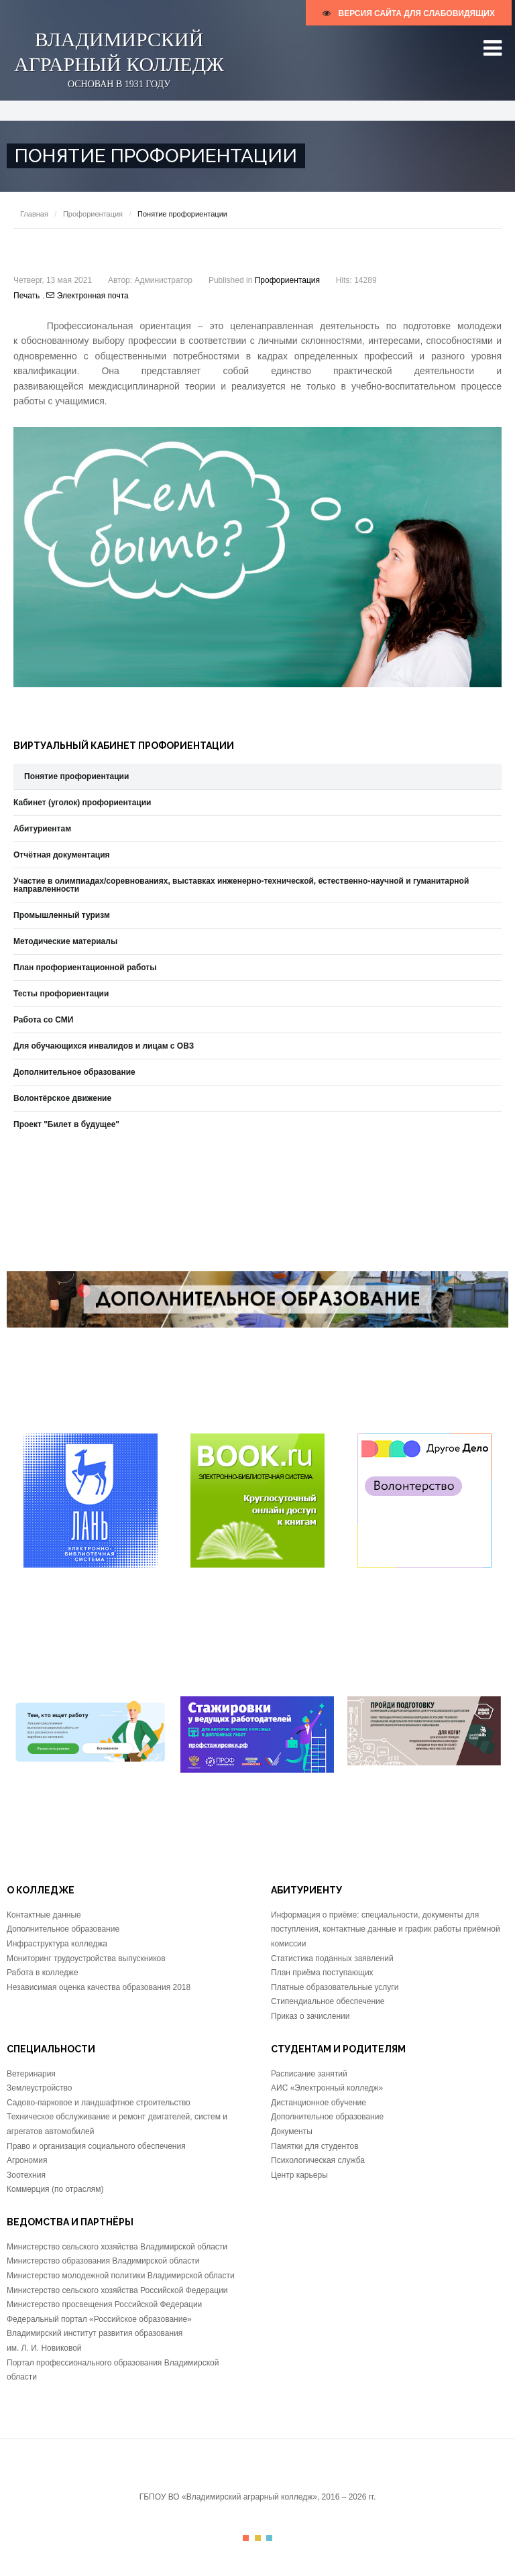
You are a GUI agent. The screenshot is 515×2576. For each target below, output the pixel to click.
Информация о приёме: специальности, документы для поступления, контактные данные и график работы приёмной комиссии (385, 1929)
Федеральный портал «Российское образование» (99, 2319)
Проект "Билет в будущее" (66, 1124)
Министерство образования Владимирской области (103, 2261)
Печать (27, 295)
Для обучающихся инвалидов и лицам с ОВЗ (103, 1046)
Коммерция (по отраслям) (55, 2189)
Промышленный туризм (61, 915)
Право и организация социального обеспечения (96, 2146)
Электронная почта (87, 295)
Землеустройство (39, 2088)
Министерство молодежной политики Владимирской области (121, 2275)
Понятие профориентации (76, 776)
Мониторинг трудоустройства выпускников (86, 1958)
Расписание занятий (309, 2074)
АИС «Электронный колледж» (327, 2088)
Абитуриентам (42, 828)
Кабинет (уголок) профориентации (82, 802)
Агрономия (27, 2160)
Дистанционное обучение (318, 2102)
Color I (246, 2538)
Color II (258, 2538)
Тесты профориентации (61, 993)
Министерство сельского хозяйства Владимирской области (117, 2246)
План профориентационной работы (84, 967)
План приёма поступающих (322, 1972)
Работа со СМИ (43, 1019)
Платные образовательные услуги (334, 1987)
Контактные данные (44, 1915)
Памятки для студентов (315, 2146)
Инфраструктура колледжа (57, 1943)
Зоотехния (26, 2175)
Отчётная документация (61, 855)
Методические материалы (65, 941)
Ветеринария (31, 2074)
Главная (34, 214)
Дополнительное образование (74, 1072)
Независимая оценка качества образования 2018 (98, 1987)
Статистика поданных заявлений (332, 1958)
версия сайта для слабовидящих (409, 13)
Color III (269, 2538)
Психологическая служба (318, 2160)
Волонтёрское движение (62, 1098)
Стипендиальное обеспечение (327, 2001)
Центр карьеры (299, 2175)
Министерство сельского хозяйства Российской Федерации (117, 2290)
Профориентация (93, 214)
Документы (291, 2131)
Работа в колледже (42, 1972)
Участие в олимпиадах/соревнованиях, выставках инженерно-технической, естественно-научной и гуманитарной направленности (241, 885)
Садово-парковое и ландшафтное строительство (98, 2102)
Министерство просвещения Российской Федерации (104, 2304)
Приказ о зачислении (310, 2016)
